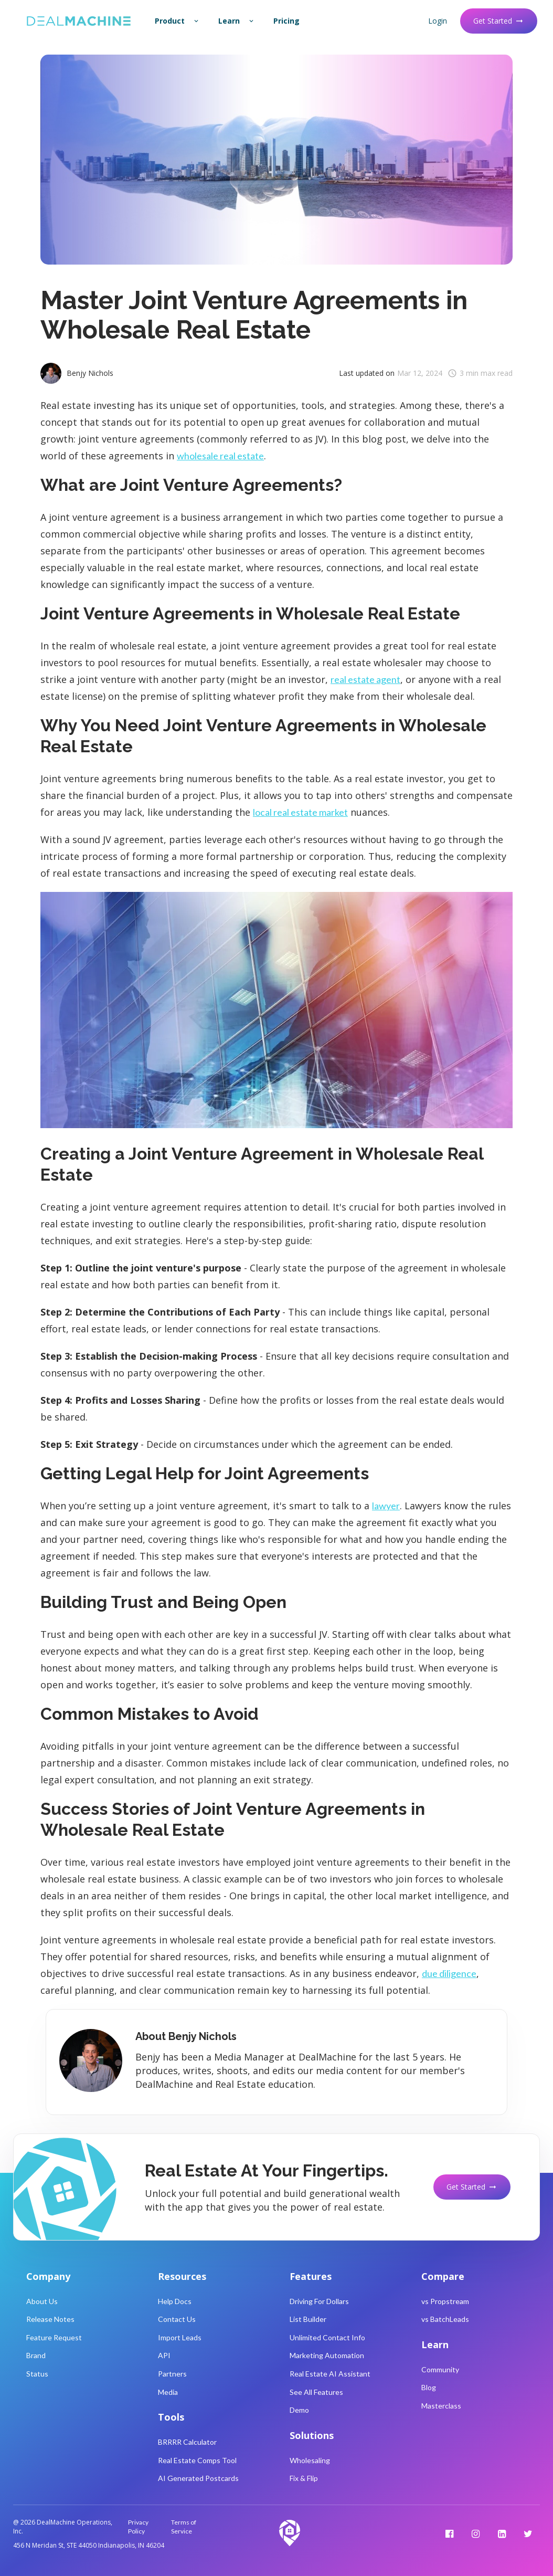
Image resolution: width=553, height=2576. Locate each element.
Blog (428, 2387)
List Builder (308, 2319)
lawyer (386, 1505)
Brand (36, 2355)
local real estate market (300, 812)
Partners (172, 2373)
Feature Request (54, 2337)
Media (168, 2392)
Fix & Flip (304, 2478)
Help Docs (175, 2301)
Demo (299, 2409)
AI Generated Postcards (198, 2478)
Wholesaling (310, 2460)
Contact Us (177, 2319)
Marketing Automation (327, 2355)
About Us (42, 2301)
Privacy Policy (138, 2526)
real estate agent (365, 679)
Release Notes (50, 2319)
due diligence (449, 1973)
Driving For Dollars (319, 2301)
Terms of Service (183, 2526)
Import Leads (179, 2337)
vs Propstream (445, 2301)
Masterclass (441, 2405)
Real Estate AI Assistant (330, 2373)
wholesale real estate (220, 455)
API (164, 2355)
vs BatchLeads (445, 2319)
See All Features (316, 2392)
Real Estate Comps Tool (197, 2460)
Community (440, 2369)
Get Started (498, 21)
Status (37, 2373)
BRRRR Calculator (187, 2441)
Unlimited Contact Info (327, 2337)
